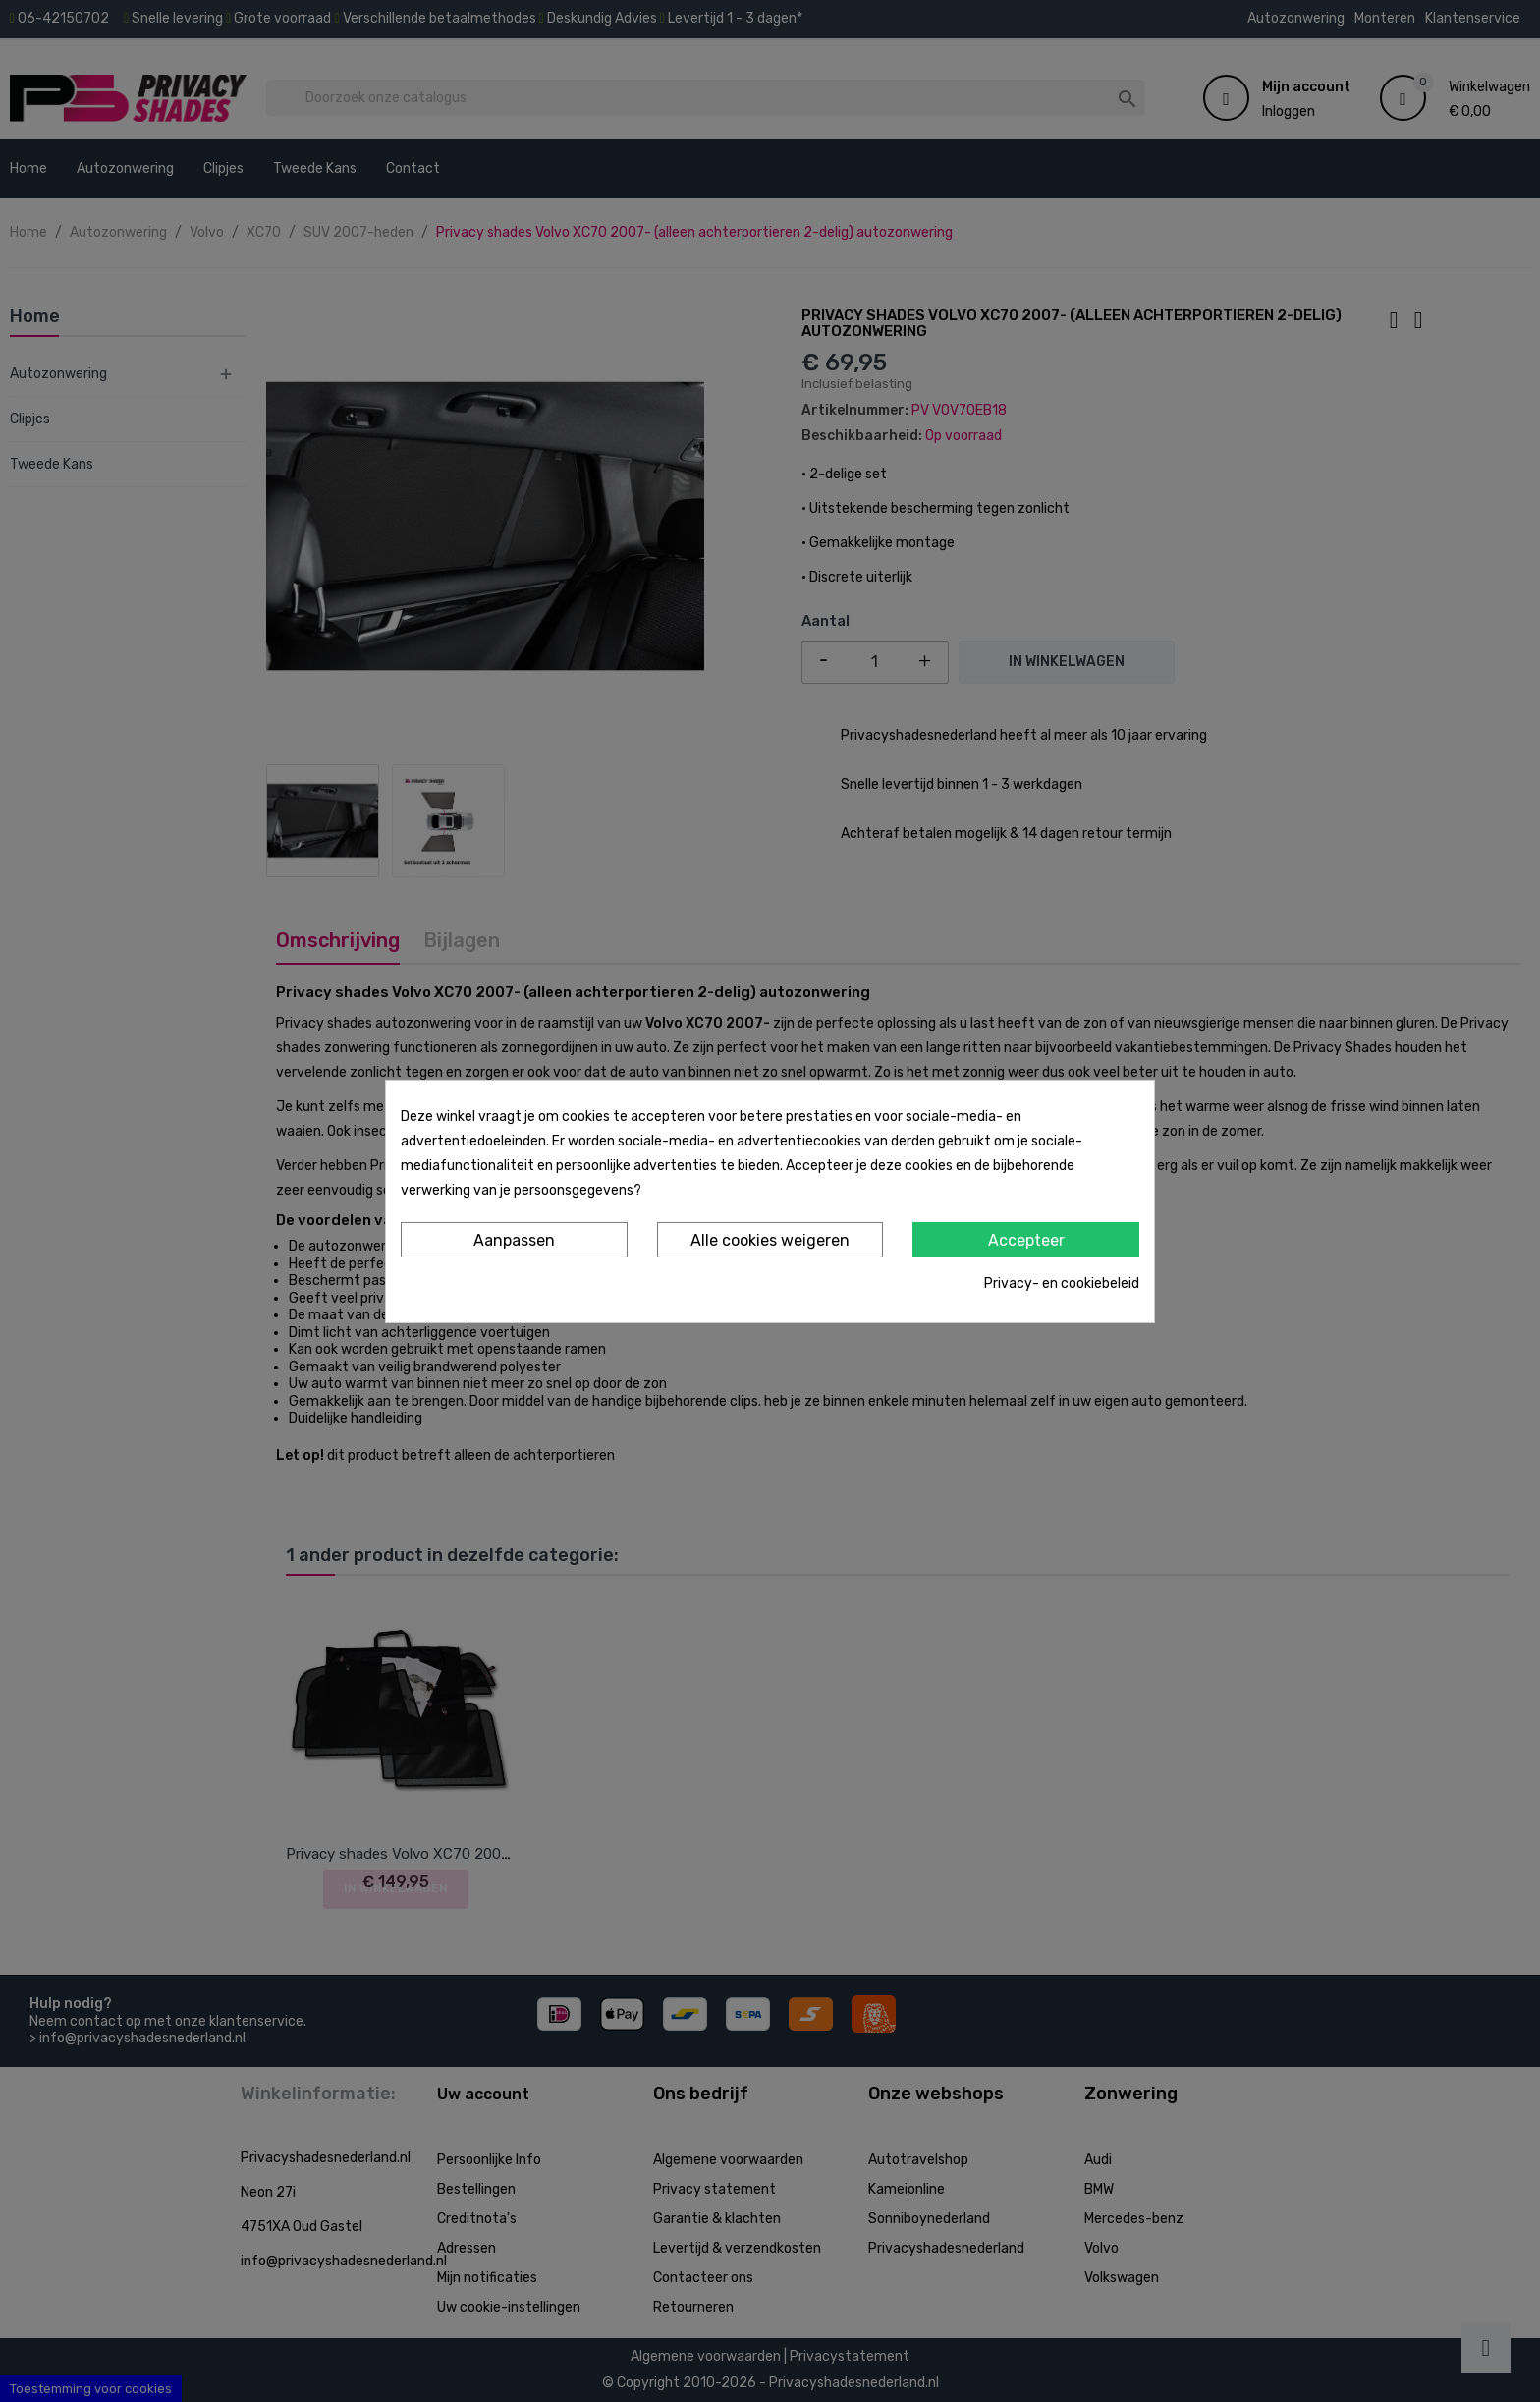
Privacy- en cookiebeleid (1061, 1283)
